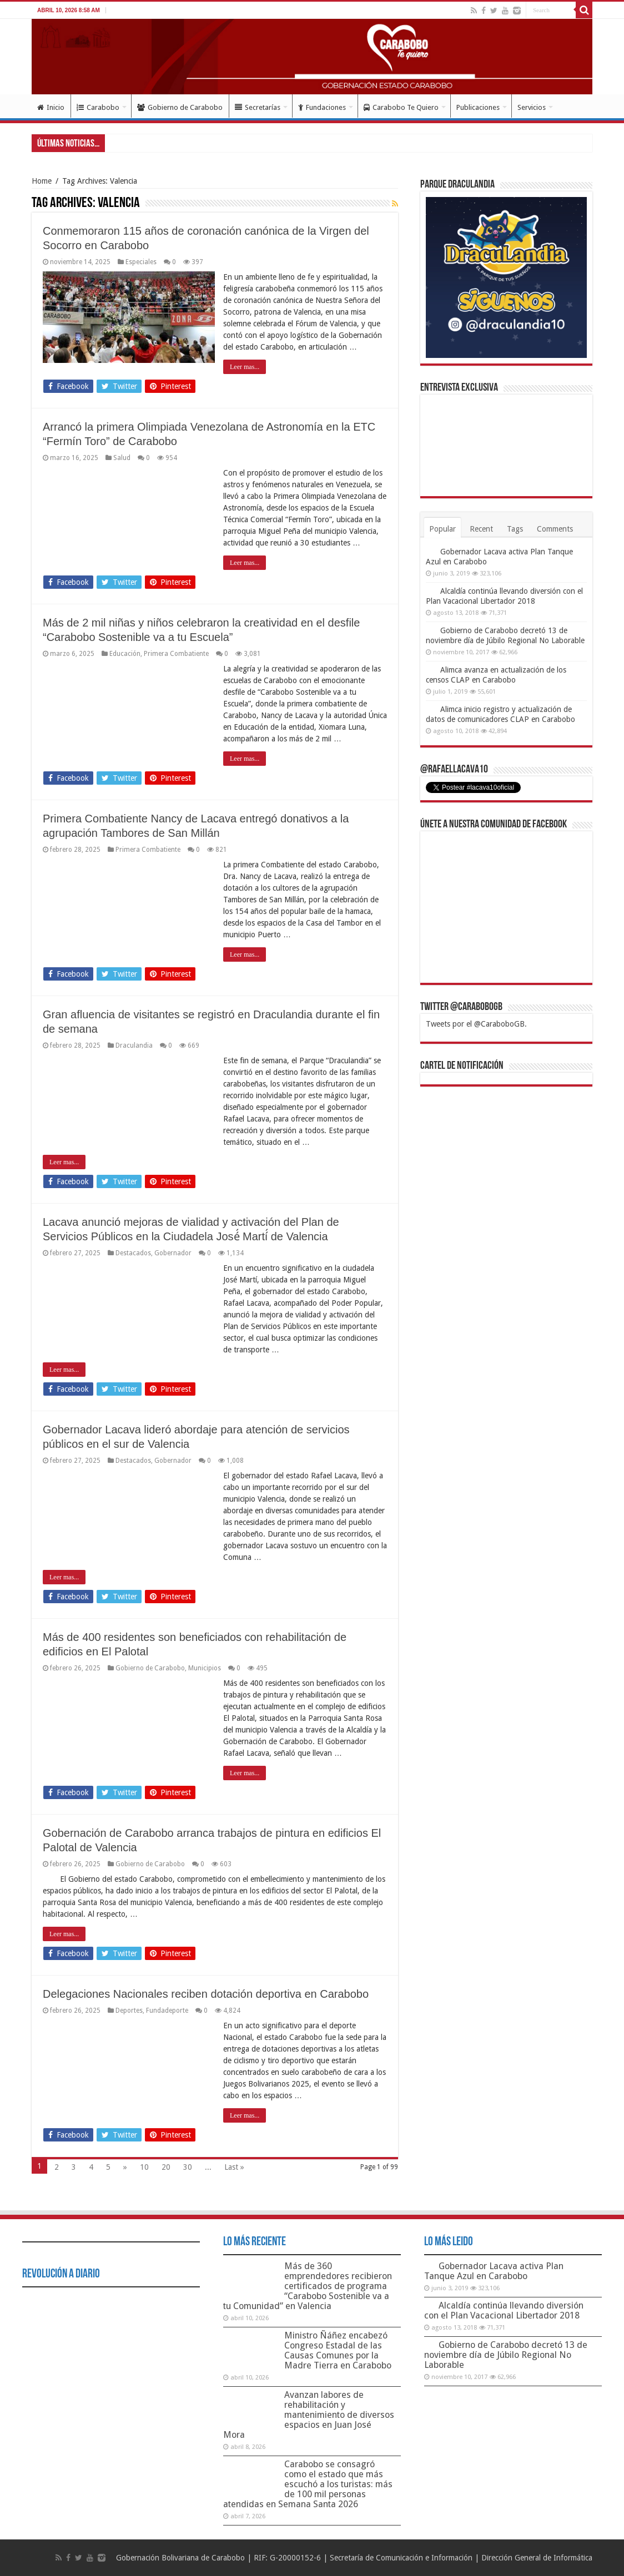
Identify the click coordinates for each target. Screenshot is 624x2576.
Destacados (133, 1253)
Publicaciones (478, 107)
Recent (481, 528)
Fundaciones (322, 107)
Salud (121, 458)
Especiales (141, 262)
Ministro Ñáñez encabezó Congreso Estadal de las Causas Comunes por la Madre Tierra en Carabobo (337, 2350)
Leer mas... (244, 367)
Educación (124, 654)
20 (166, 2167)
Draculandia (134, 1045)
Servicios (531, 107)
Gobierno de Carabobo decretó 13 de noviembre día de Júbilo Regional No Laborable (505, 2355)
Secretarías (257, 107)
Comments (555, 528)
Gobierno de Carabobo (180, 107)
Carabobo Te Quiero (401, 107)
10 (144, 2167)
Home (42, 180)
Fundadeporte (167, 2010)
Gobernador (173, 1253)
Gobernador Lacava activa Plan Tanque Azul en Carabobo (493, 2271)
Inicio (50, 107)
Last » (234, 2167)
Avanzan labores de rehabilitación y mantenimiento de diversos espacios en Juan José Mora (308, 2415)
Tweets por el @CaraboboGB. (476, 1023)
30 (187, 2167)
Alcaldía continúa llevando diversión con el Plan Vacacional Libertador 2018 (503, 2310)
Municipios (204, 1668)
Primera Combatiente (176, 654)
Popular (442, 528)
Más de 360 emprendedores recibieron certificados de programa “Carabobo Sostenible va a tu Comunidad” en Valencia (307, 2286)
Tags (515, 528)
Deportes (129, 2010)
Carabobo (98, 107)
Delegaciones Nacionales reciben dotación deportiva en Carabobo (206, 1994)
